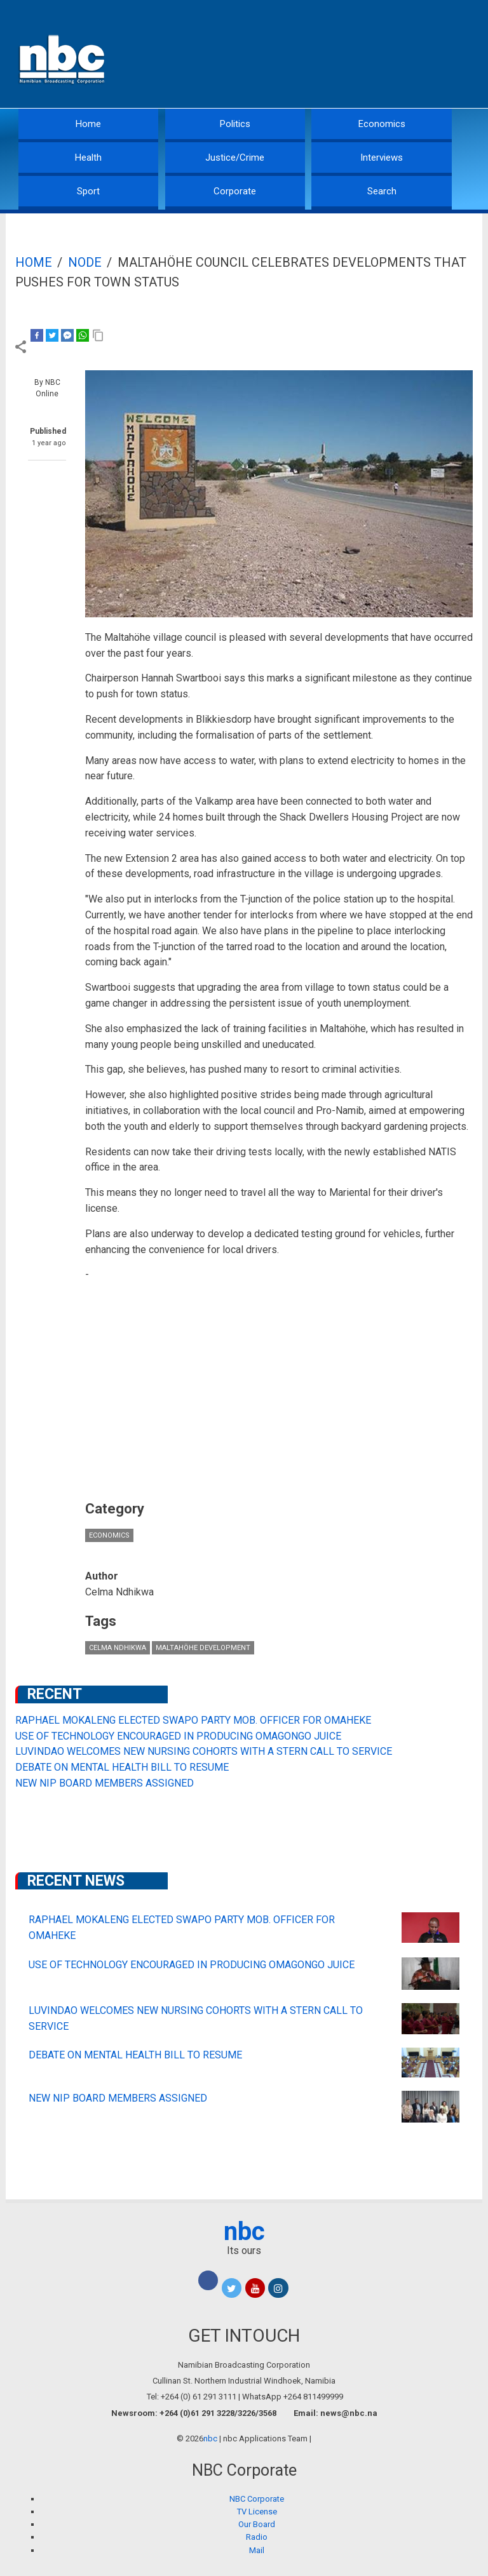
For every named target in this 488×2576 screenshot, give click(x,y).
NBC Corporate (256, 2499)
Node (85, 262)
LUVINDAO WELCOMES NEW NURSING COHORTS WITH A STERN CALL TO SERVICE (203, 1751)
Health (88, 157)
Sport (88, 191)
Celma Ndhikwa (117, 1648)
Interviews (381, 157)
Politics (235, 124)
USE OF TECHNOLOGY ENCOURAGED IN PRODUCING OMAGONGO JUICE (178, 1736)
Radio (257, 2537)
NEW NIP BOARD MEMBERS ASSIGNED (104, 1783)
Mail (256, 2550)
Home (88, 124)
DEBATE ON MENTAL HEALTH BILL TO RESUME (122, 1767)
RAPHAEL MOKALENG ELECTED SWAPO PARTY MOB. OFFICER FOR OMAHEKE (193, 1720)
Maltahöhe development (203, 1648)
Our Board (256, 2524)
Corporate (235, 191)
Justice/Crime (234, 157)
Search (381, 191)
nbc (244, 2231)
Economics (381, 124)
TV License (257, 2511)
